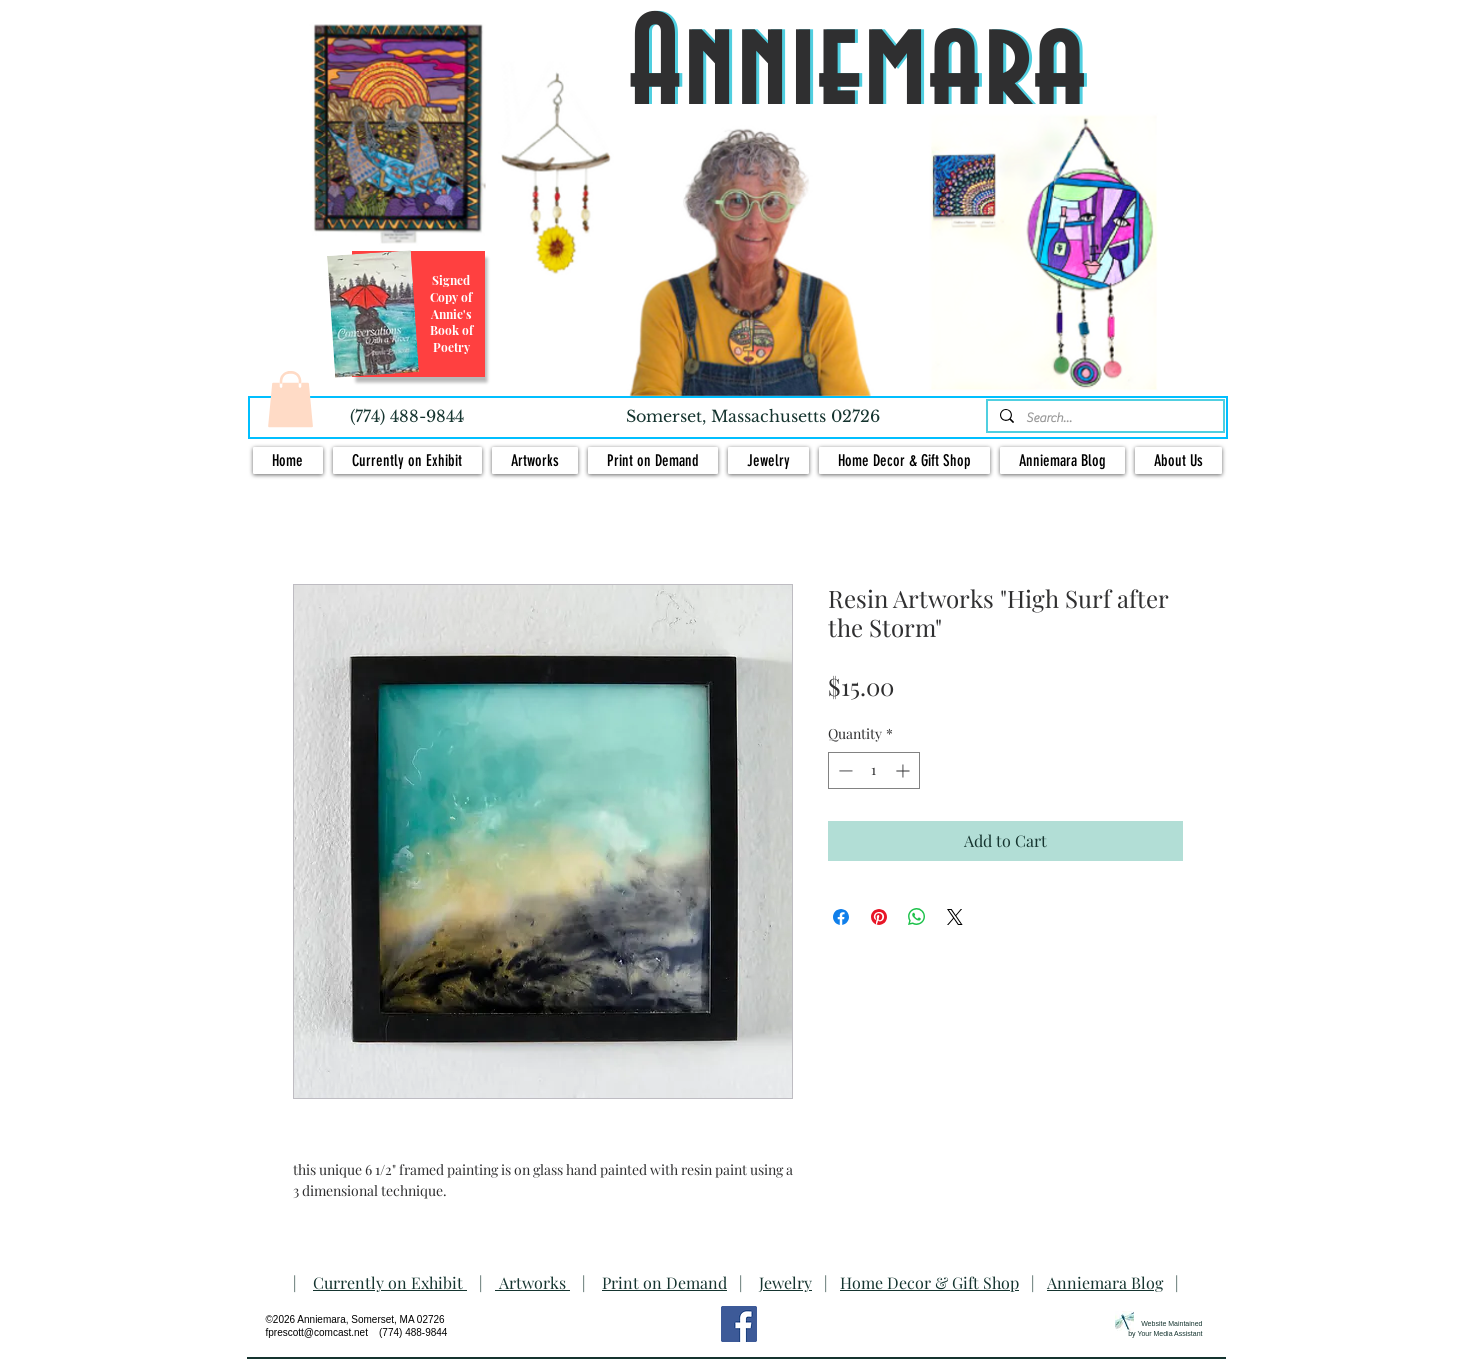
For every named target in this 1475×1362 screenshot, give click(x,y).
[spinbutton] (874, 770)
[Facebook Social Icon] (739, 1324)
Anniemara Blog (1105, 1282)
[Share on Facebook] (841, 917)
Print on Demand (664, 1282)
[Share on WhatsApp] (917, 917)
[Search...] (1103, 418)
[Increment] (904, 770)
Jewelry (785, 1282)
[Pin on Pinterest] (879, 917)
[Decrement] (843, 770)
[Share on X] (955, 917)
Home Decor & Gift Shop (929, 1282)
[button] (290, 399)
